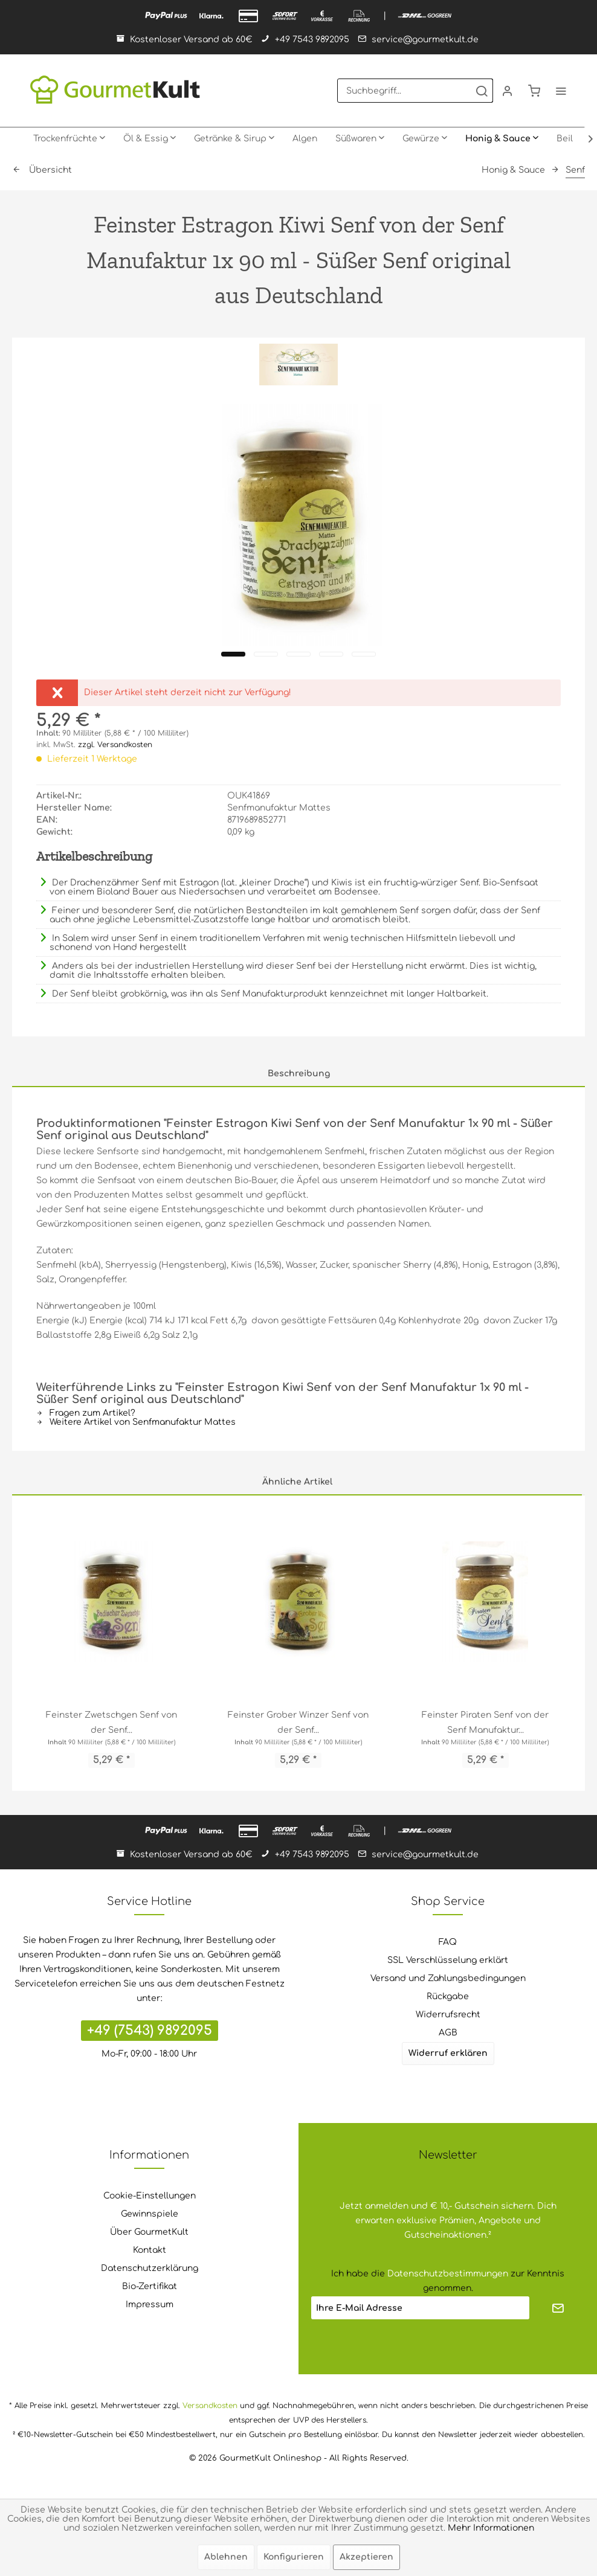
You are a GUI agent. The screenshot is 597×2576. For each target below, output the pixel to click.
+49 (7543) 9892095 (149, 2030)
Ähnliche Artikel (297, 1481)
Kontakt (149, 2250)
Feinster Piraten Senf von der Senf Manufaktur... (485, 1722)
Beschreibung (299, 1073)
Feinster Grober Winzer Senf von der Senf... (298, 1722)
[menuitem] (415, 91)
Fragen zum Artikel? (85, 1413)
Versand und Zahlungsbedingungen (448, 1978)
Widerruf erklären (448, 2053)
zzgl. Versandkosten (115, 744)
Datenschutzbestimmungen (447, 2273)
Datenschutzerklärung (149, 2268)
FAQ (448, 1942)
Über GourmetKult (149, 2232)
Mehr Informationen (491, 2528)
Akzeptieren (366, 2557)
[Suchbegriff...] (415, 91)
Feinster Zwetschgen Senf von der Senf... (111, 1722)
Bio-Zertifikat (149, 2286)
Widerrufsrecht (448, 2014)
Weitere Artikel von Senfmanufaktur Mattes (136, 1422)
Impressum (149, 2304)
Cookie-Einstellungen (149, 2195)
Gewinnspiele (149, 2213)
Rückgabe (448, 1996)
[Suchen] (481, 91)
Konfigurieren (293, 2557)
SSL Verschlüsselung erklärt (447, 1960)
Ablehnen (226, 2557)
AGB (448, 2032)
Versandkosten (209, 2405)
